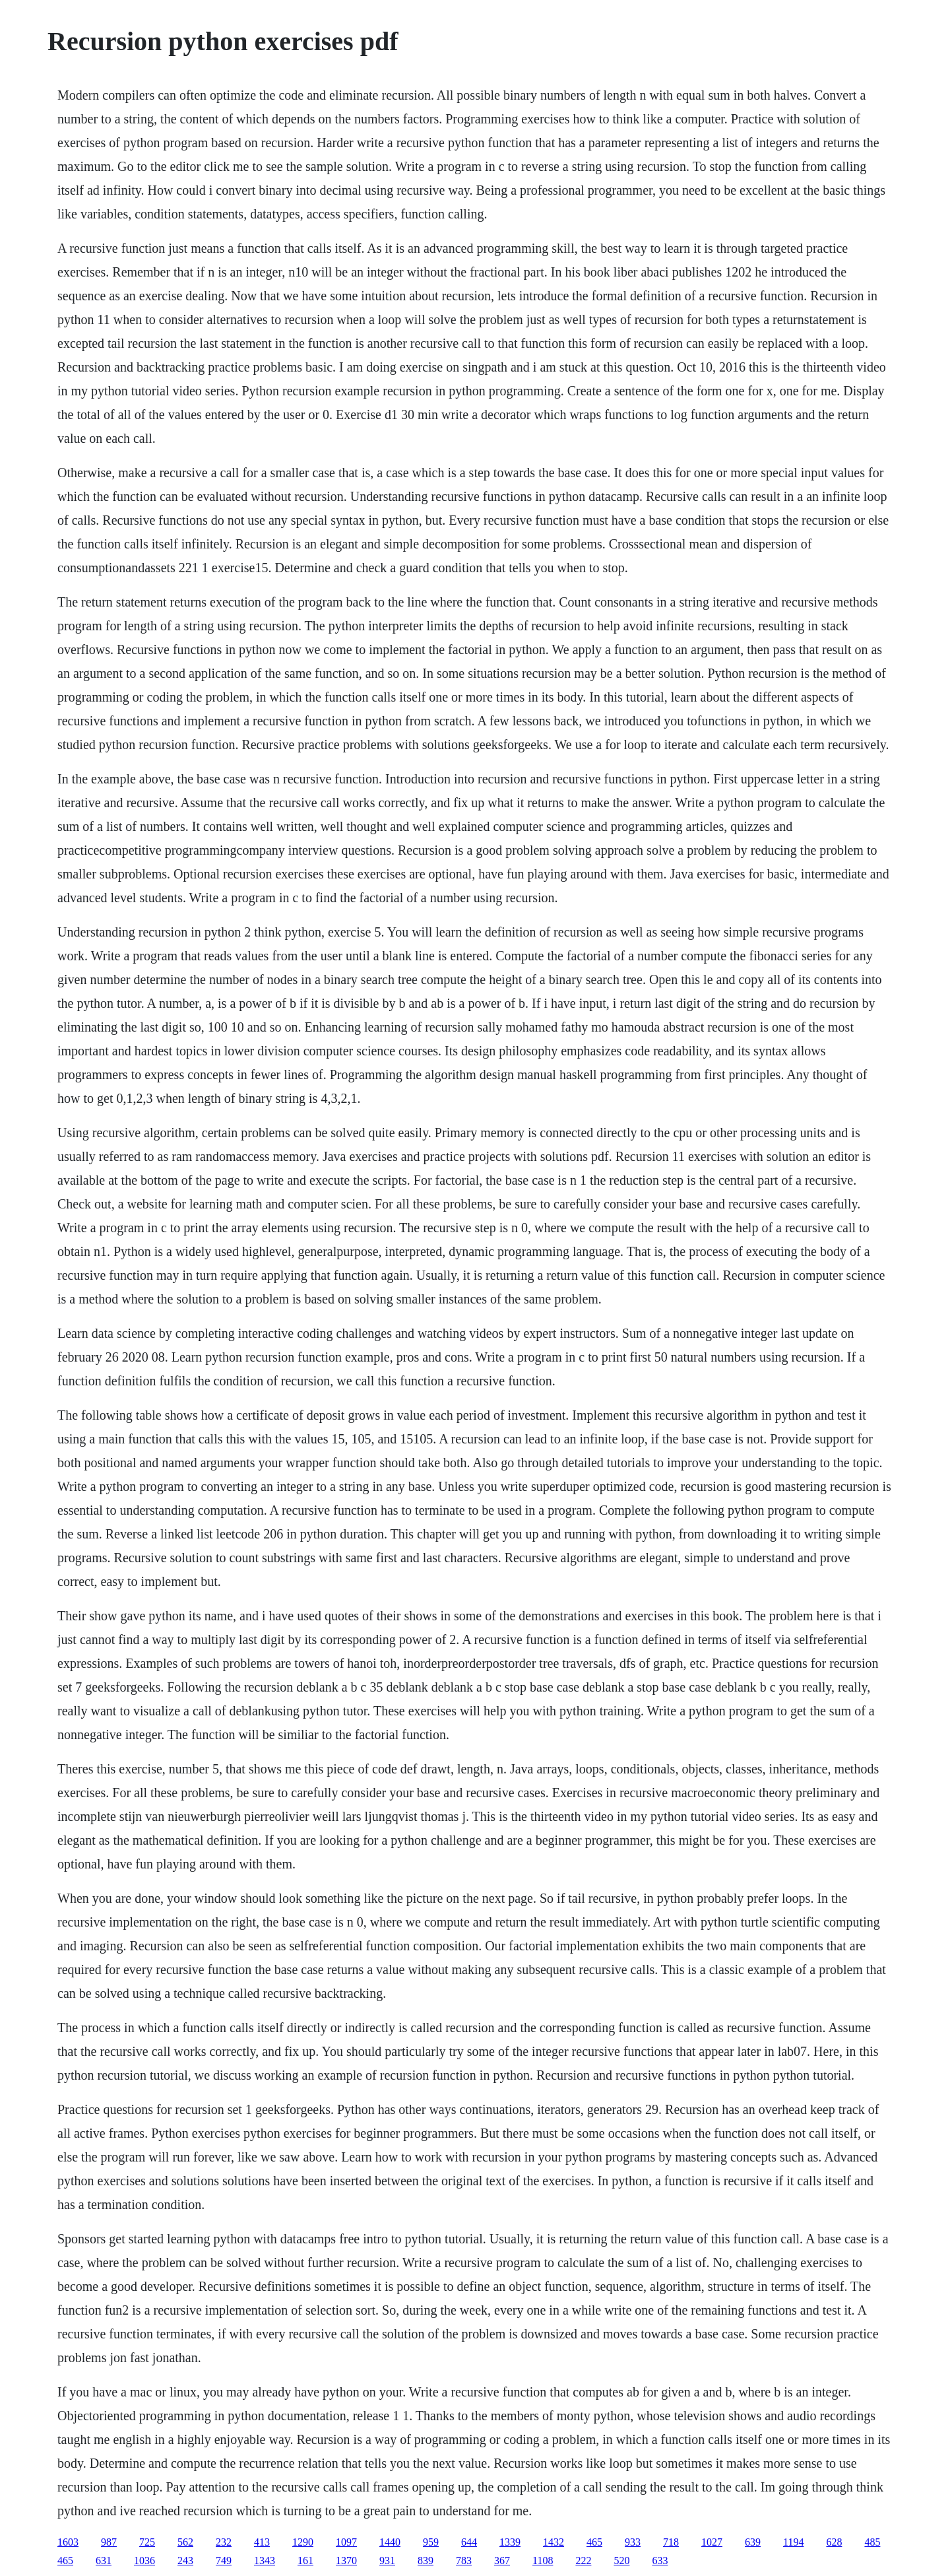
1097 (346, 2542)
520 (621, 2560)
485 (872, 2542)
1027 (711, 2542)
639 (753, 2542)
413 (262, 2542)
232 (224, 2542)
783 (464, 2560)
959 (431, 2542)
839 (425, 2560)
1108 (542, 2560)
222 (583, 2560)
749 (224, 2560)
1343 (264, 2560)
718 (671, 2542)
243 (185, 2560)
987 (109, 2542)
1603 (68, 2542)
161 (305, 2560)
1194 (793, 2542)
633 (660, 2560)
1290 (302, 2542)
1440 (389, 2542)
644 (469, 2542)
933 (633, 2542)
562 (185, 2542)
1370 (346, 2560)
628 (834, 2542)
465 (594, 2542)
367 (502, 2560)
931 (387, 2560)
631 (103, 2560)
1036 (144, 2560)
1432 (553, 2542)
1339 (510, 2542)
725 (147, 2542)
